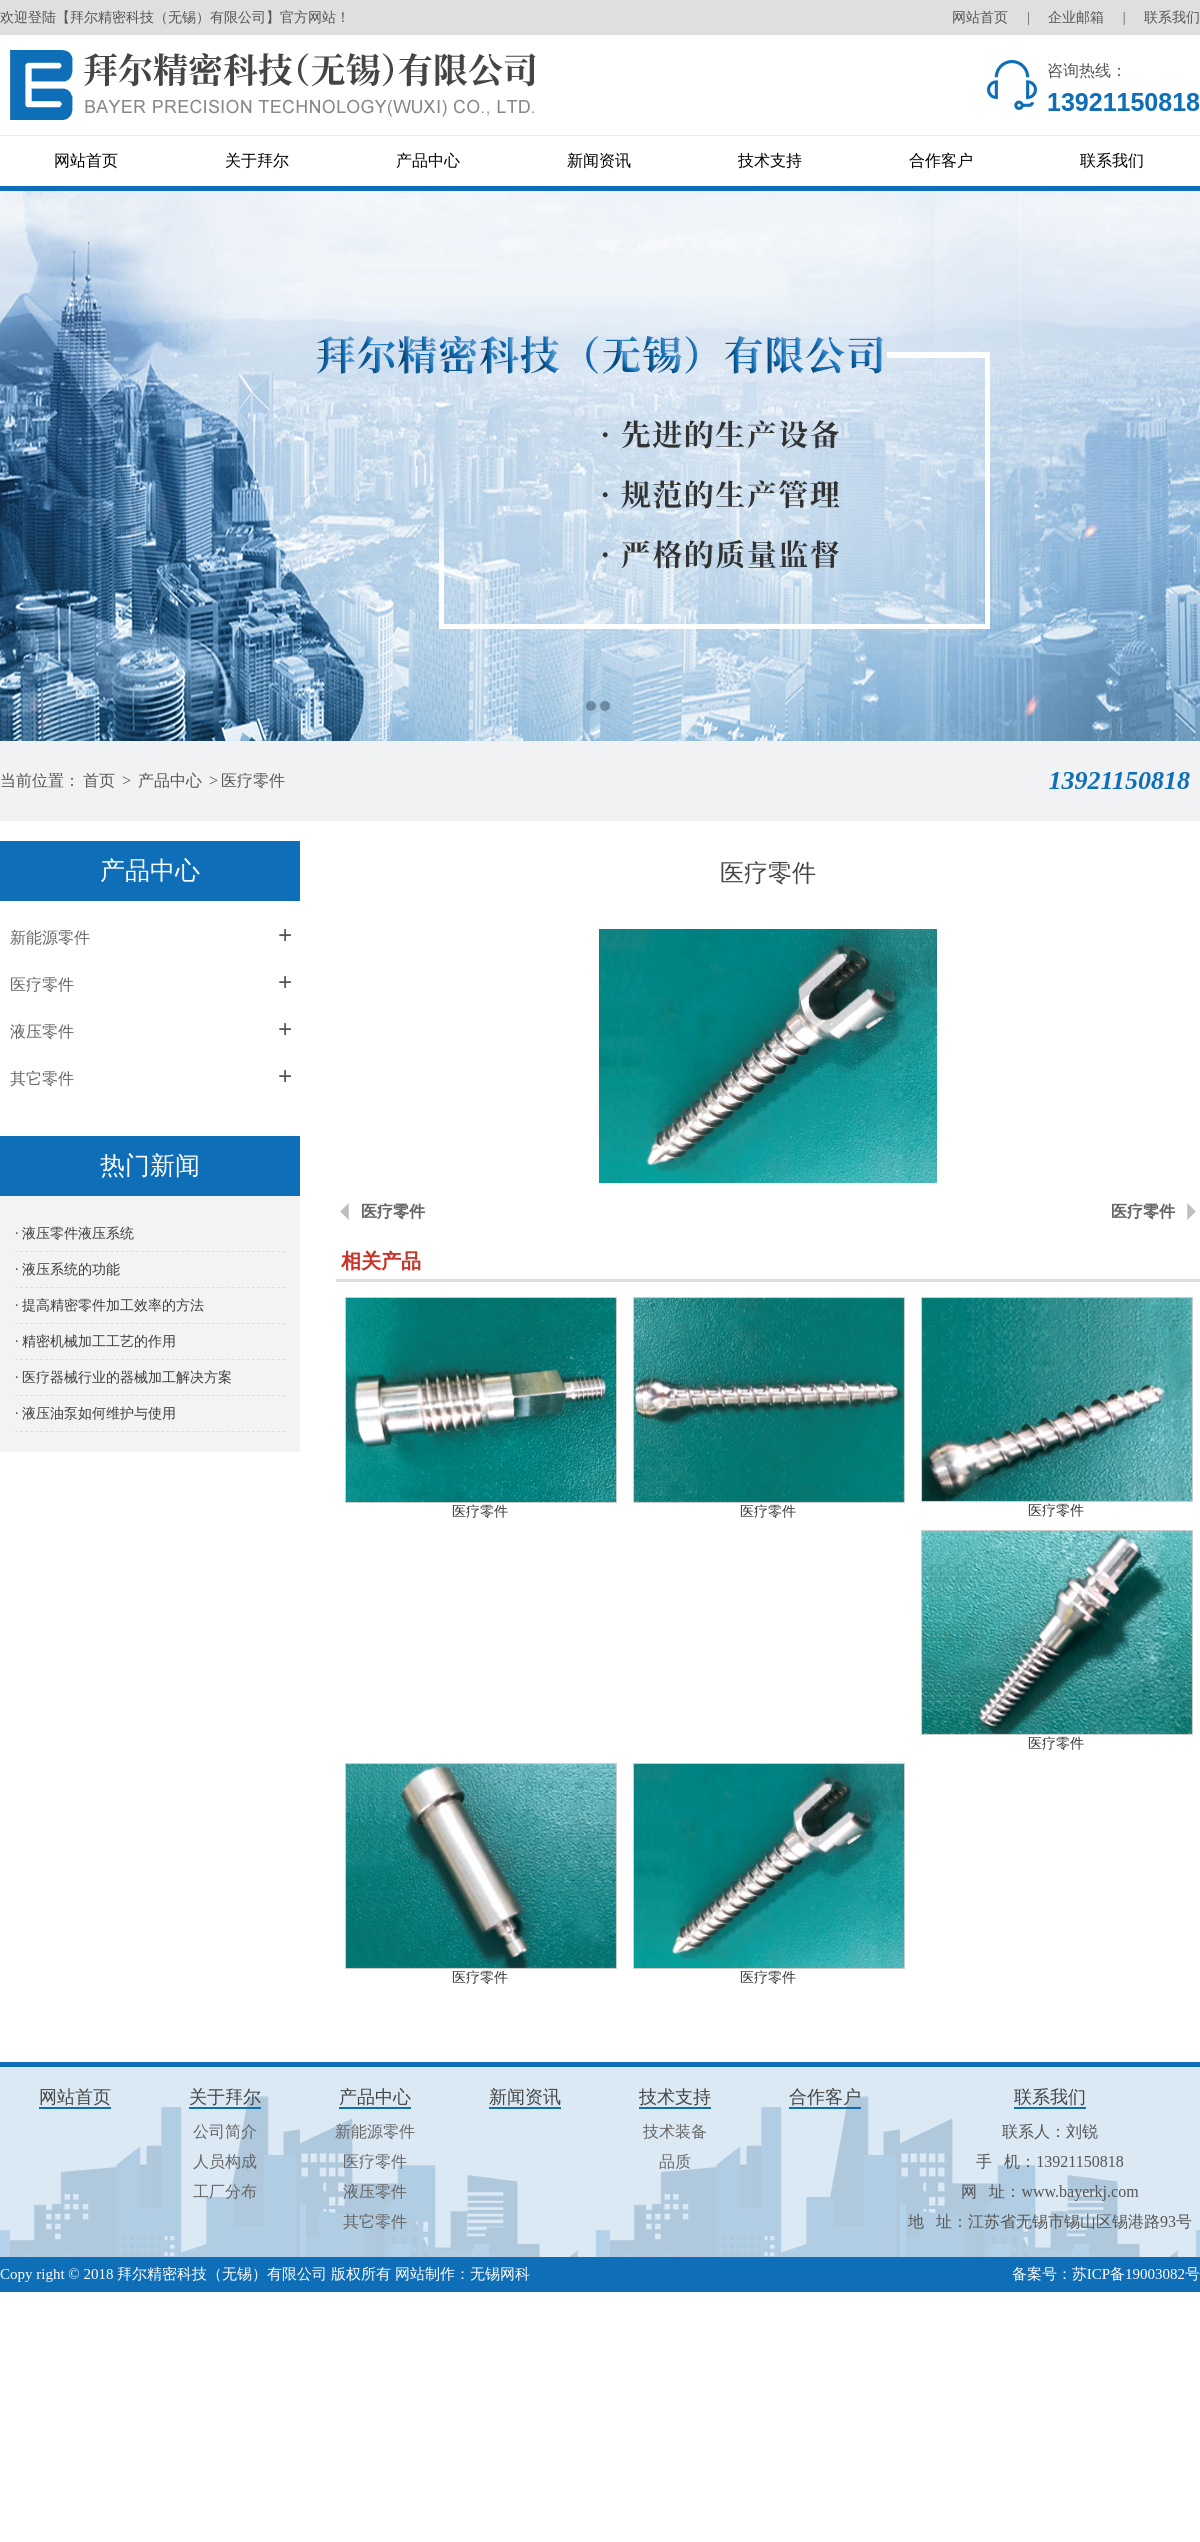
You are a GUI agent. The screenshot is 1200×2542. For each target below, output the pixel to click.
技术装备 (675, 2131)
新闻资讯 (599, 160)
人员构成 (225, 2161)
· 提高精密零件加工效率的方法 (109, 1305)
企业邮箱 (1076, 17)
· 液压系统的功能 (67, 1269)
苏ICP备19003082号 (1136, 2274)
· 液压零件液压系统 (74, 1233)
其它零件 (42, 1078)
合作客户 (941, 160)
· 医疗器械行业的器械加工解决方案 (123, 1377)
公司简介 (225, 2131)
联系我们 (1172, 17)
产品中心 (428, 160)
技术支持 (770, 160)
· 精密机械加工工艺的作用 (95, 1341)
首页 (99, 780)
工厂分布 (225, 2191)
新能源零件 (50, 937)
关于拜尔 (257, 160)
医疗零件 (253, 780)
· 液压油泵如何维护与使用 (95, 1413)
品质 (675, 2161)
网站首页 (980, 17)
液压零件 (42, 1031)
